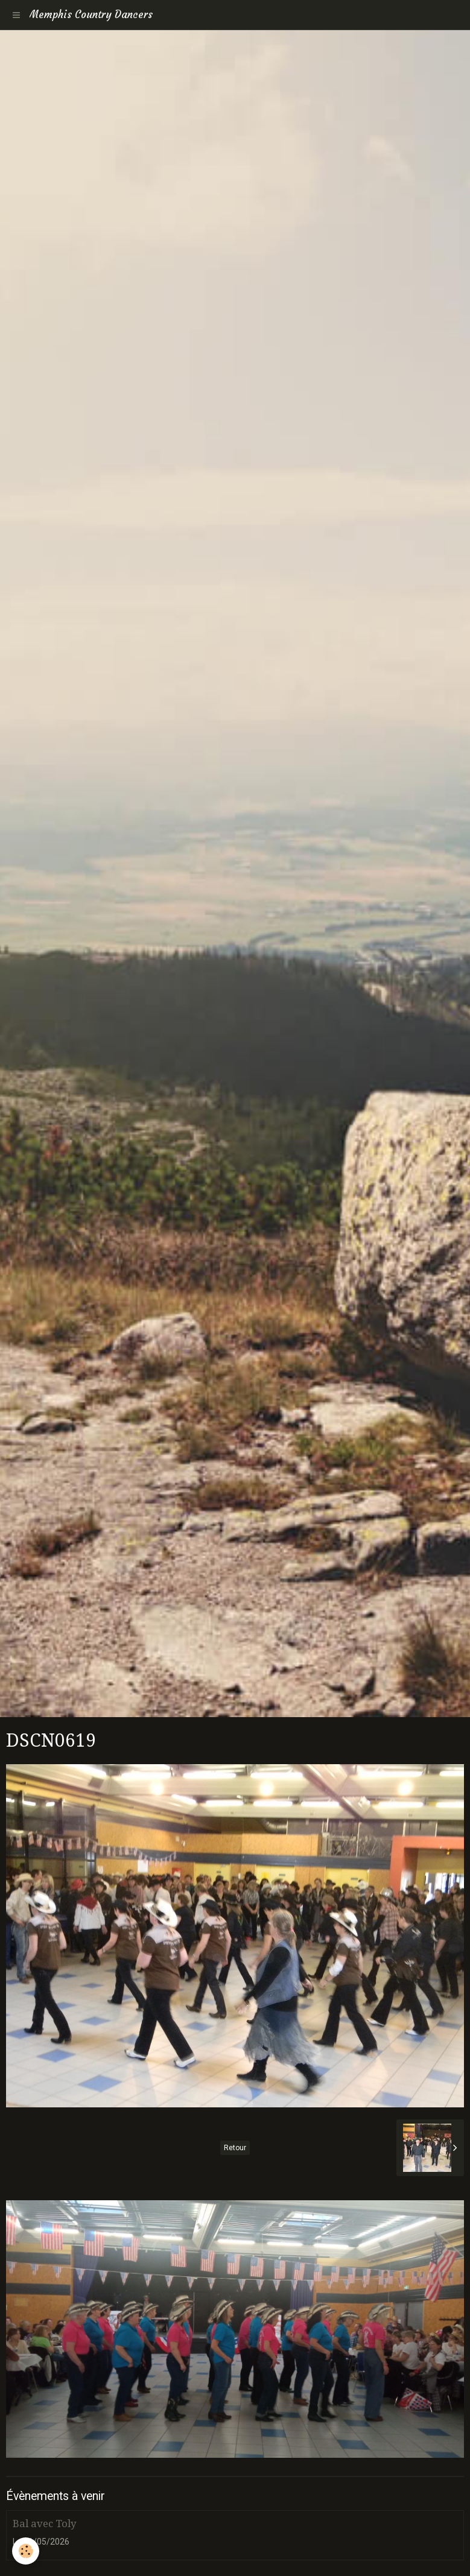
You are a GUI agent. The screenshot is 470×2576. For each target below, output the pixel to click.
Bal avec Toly (44, 2523)
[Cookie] (25, 2551)
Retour (235, 2148)
